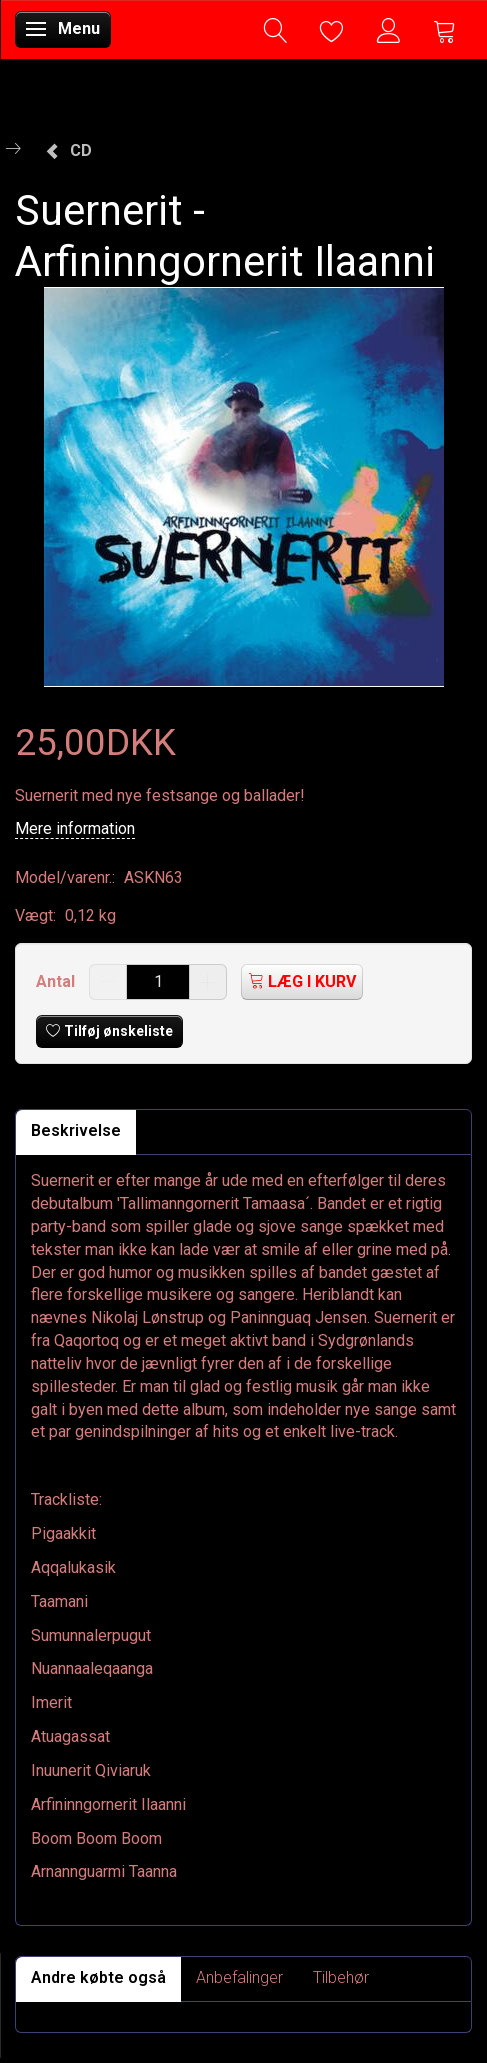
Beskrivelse (76, 1130)
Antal (57, 981)
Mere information (75, 828)
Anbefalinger (239, 1977)
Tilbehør (341, 1977)
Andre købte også (98, 1977)
